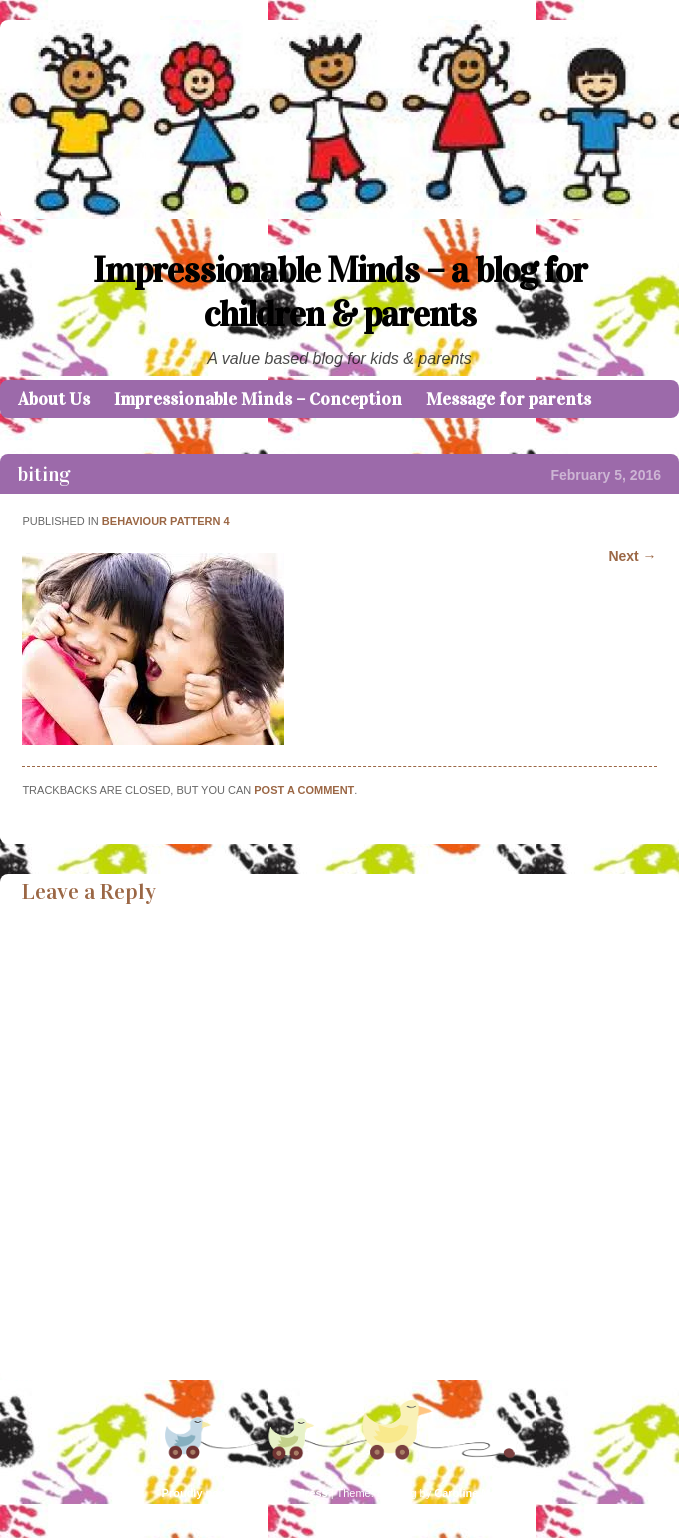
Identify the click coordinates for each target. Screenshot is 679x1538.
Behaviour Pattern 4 (166, 521)
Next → (632, 556)
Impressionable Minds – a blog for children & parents (340, 292)
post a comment (304, 790)
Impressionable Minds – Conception (258, 399)
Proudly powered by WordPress (245, 1493)
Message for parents (508, 399)
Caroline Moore (474, 1493)
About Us (54, 399)
